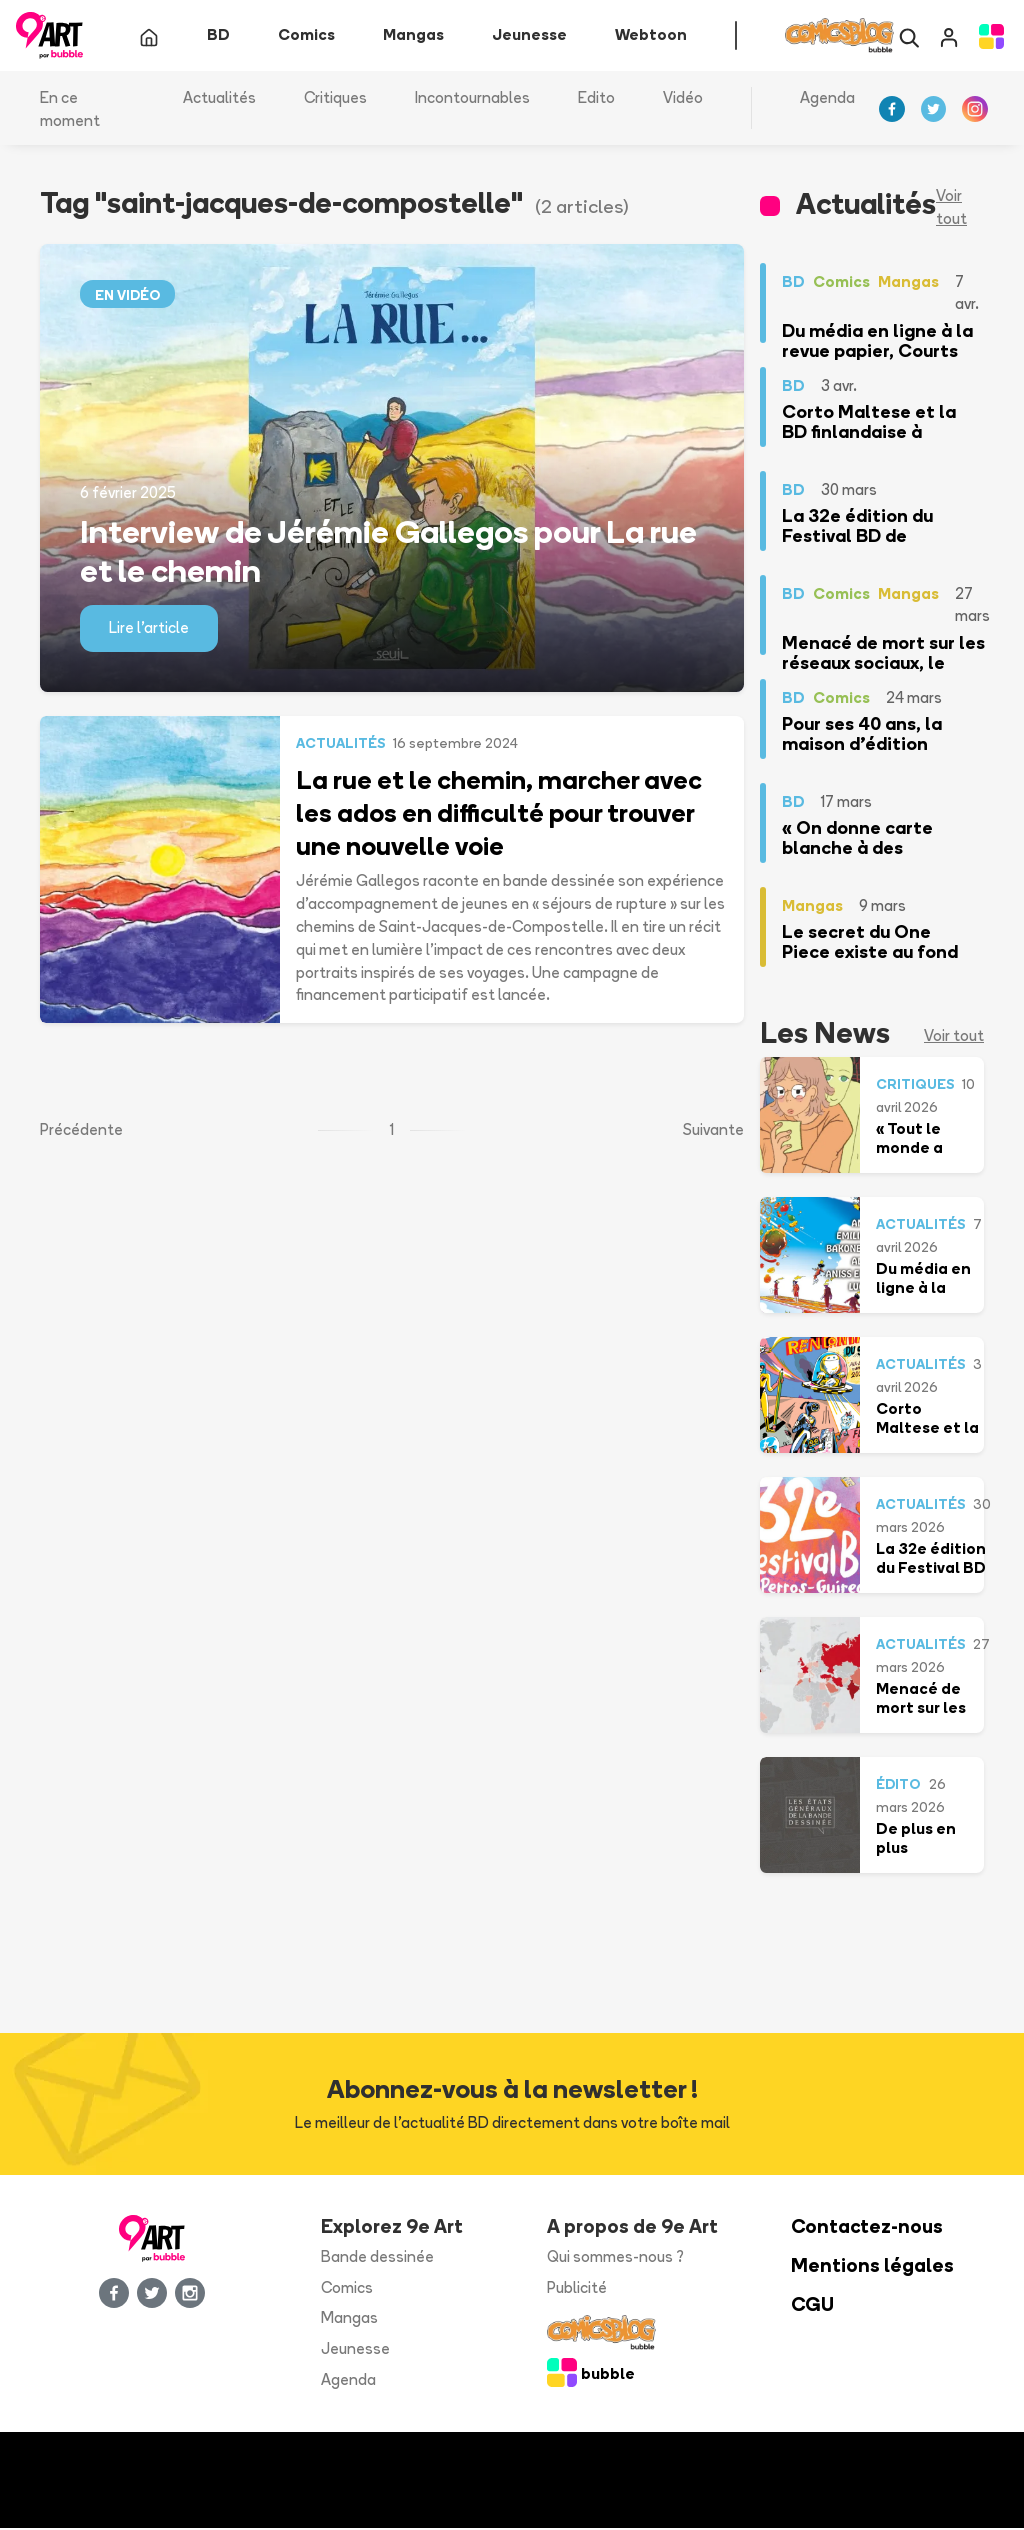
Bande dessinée (377, 2258)
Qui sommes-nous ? (615, 2258)
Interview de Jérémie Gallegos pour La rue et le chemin (388, 552)
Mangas (349, 2319)
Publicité (577, 2288)
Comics (347, 2288)
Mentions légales (872, 2267)
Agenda (827, 99)
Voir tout (951, 209)
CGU (812, 2305)
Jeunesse (355, 2350)
